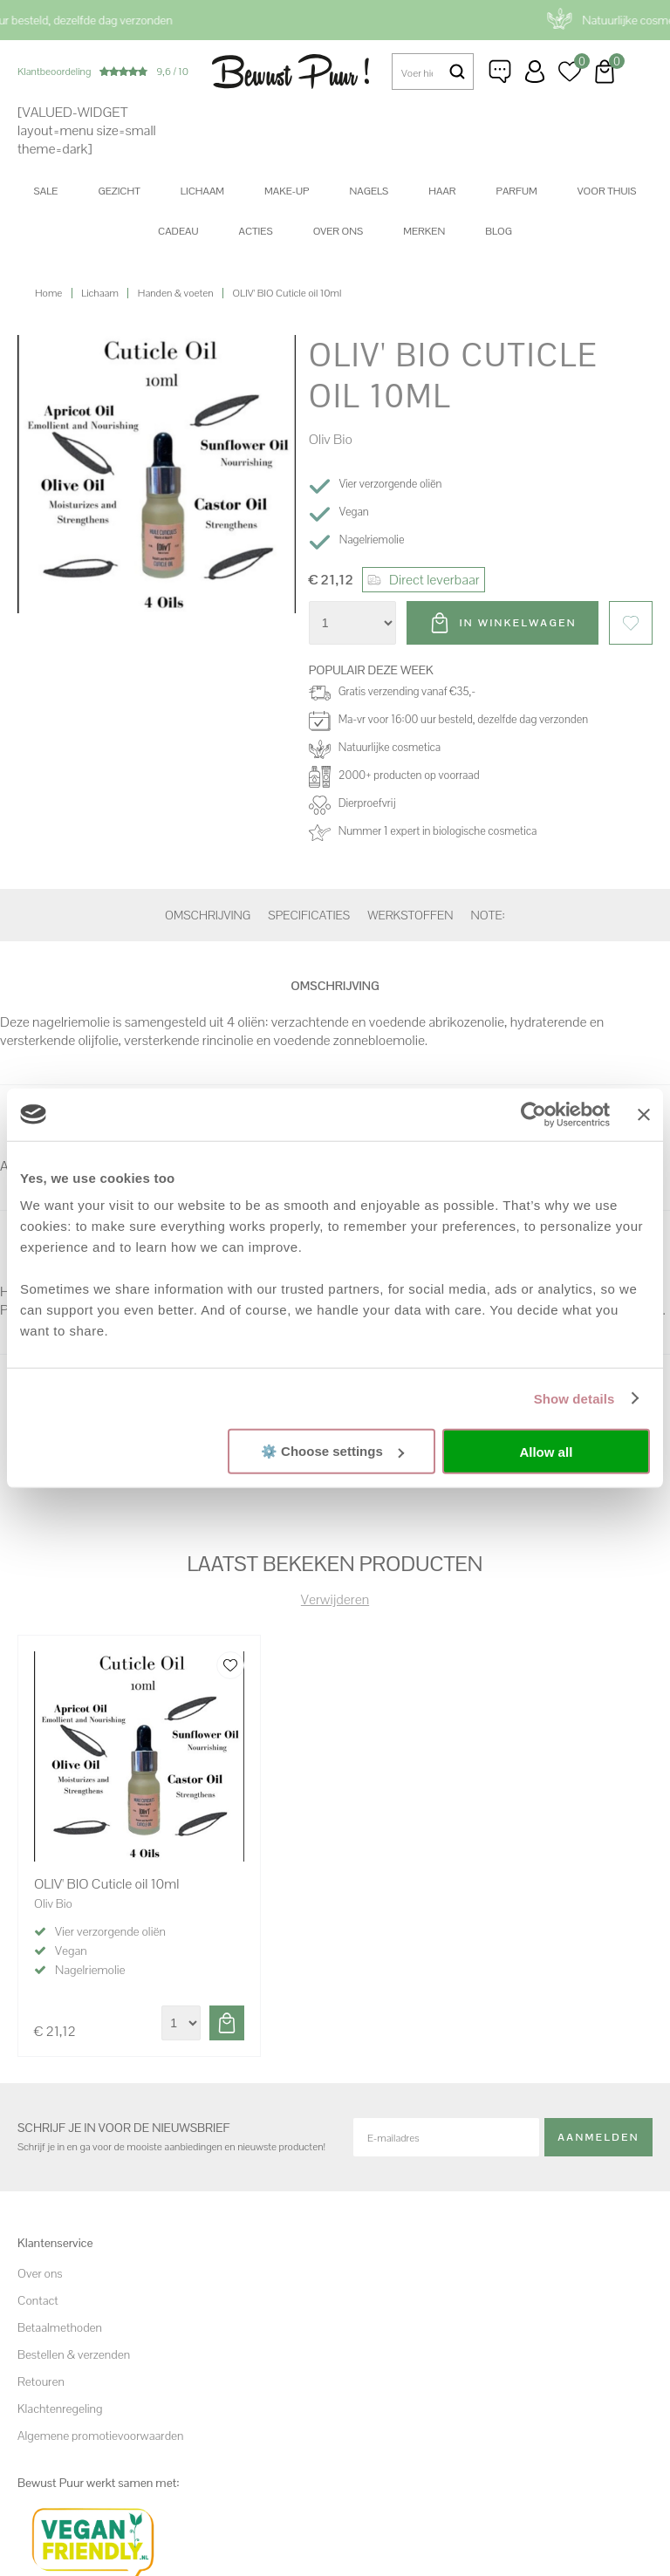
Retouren (41, 2381)
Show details (574, 1397)
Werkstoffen (410, 915)
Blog (498, 231)
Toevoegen (226, 2022)
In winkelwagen (518, 623)
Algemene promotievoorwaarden (100, 2435)
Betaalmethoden (59, 2327)
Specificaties (309, 915)
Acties (255, 231)
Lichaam (202, 191)
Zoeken (457, 71)
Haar (441, 191)
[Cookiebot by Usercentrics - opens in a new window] (533, 1114)
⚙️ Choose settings (332, 1451)
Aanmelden (598, 2137)
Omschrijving (207, 915)
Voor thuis (607, 191)
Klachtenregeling (59, 2408)
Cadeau (178, 231)
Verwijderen (335, 1599)
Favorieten (631, 623)
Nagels (368, 191)
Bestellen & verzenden (73, 2354)
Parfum (516, 191)
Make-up (286, 191)
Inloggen (535, 71)
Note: (488, 915)
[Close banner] (644, 1114)
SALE (46, 191)
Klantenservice (500, 71)
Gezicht (119, 191)
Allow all (545, 1451)
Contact (37, 2300)
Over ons (338, 231)
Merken (424, 231)
